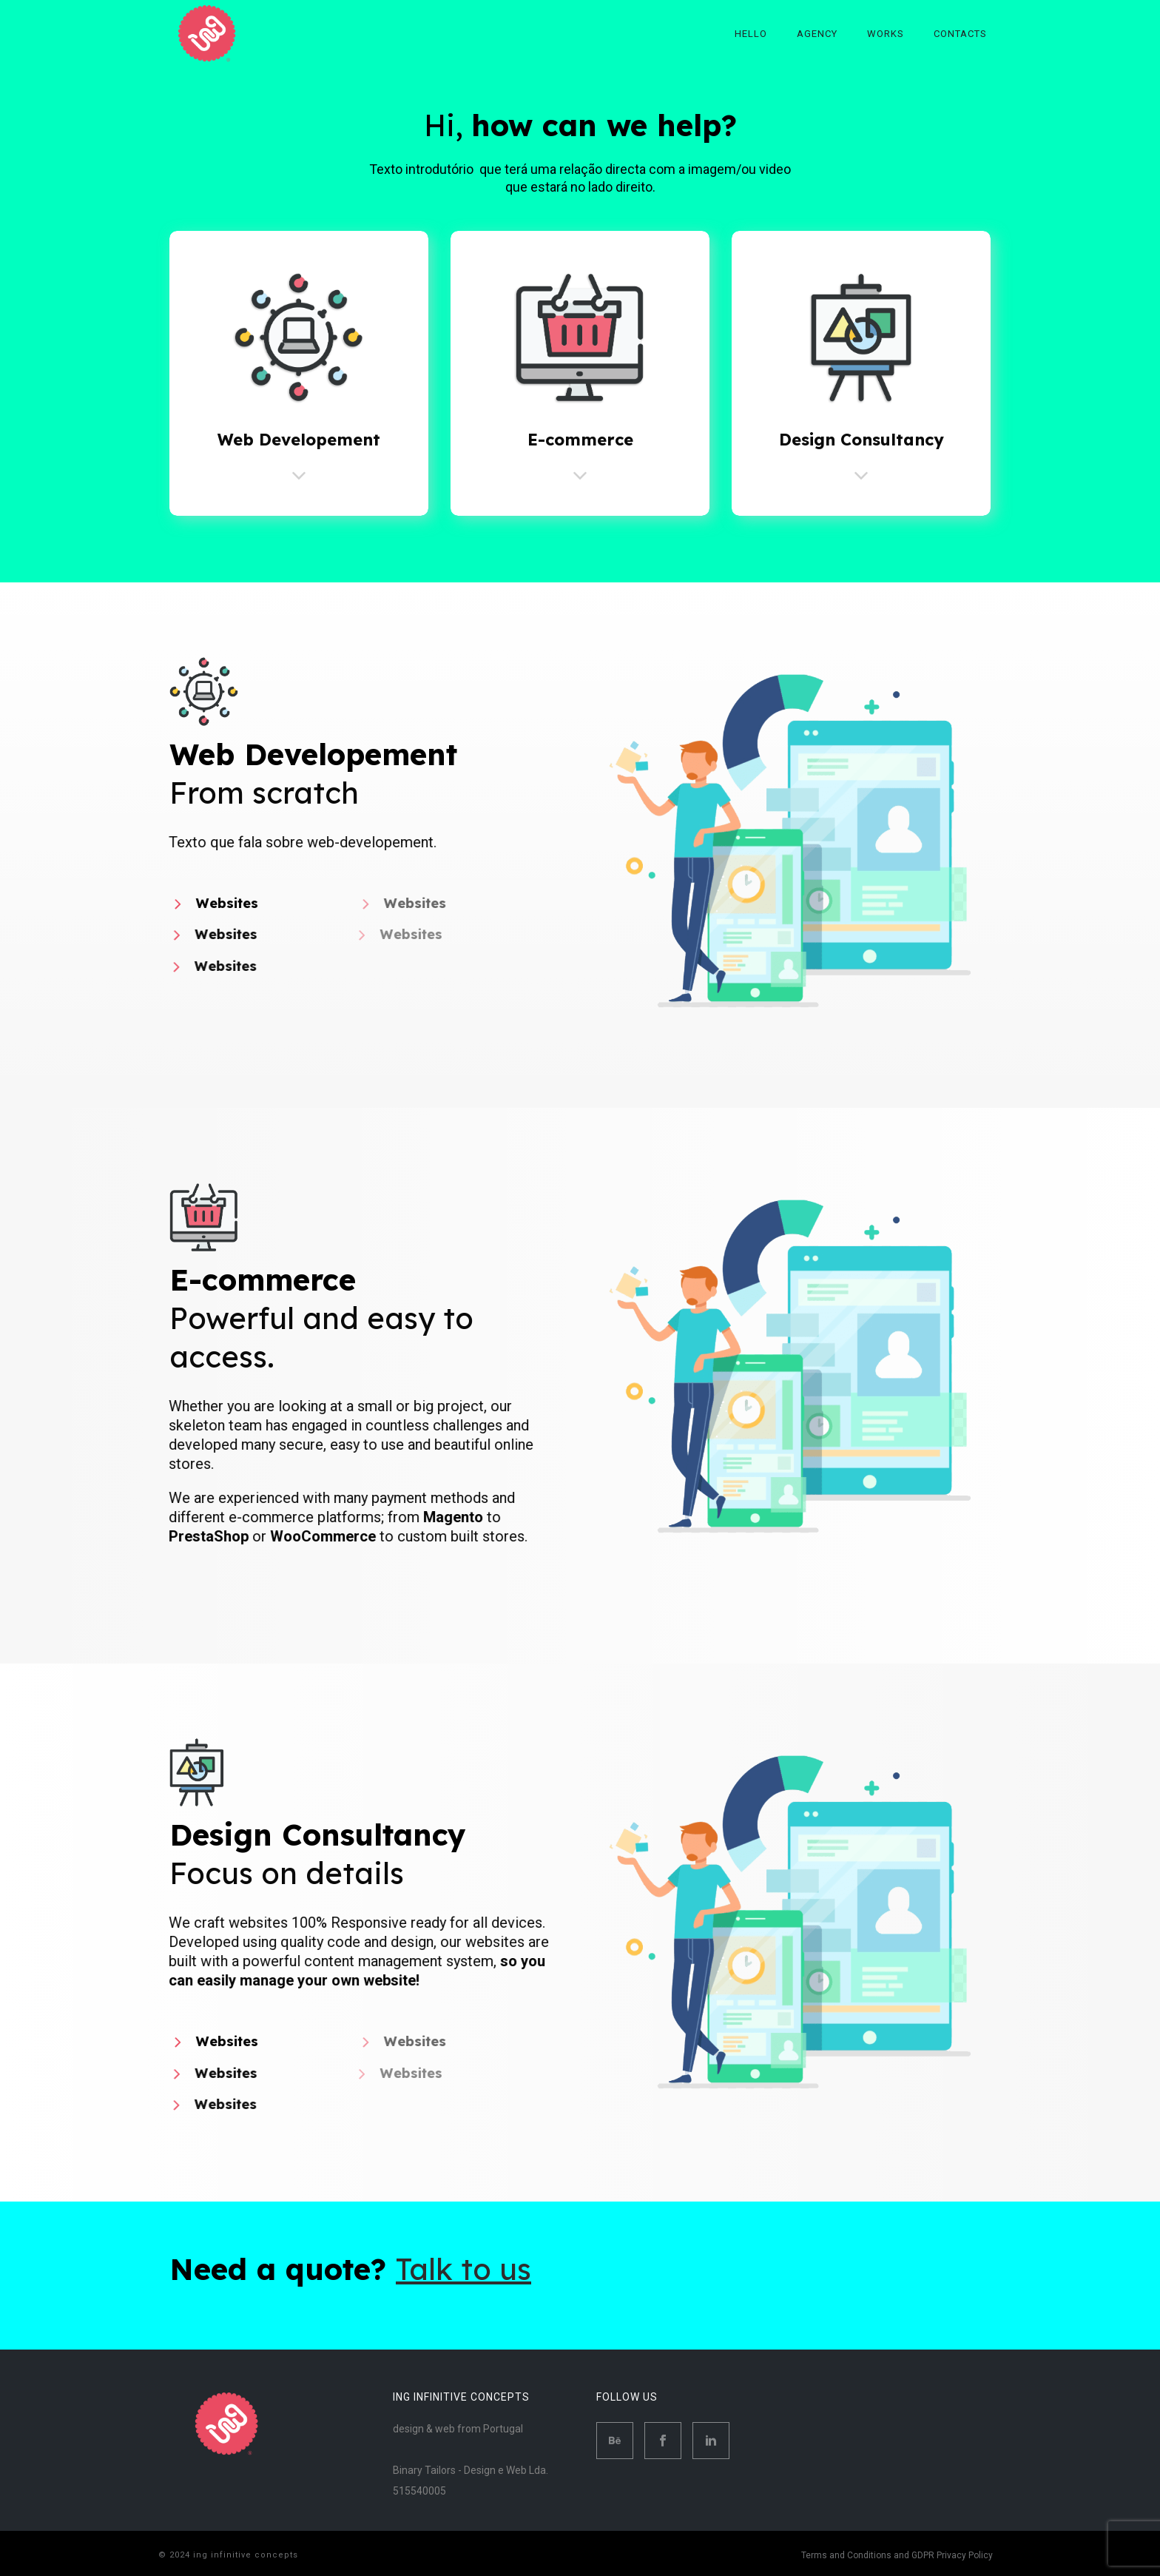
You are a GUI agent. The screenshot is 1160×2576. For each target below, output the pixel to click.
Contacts (960, 33)
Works (885, 33)
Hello (751, 33)
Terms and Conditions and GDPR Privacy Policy (897, 2555)
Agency (817, 33)
